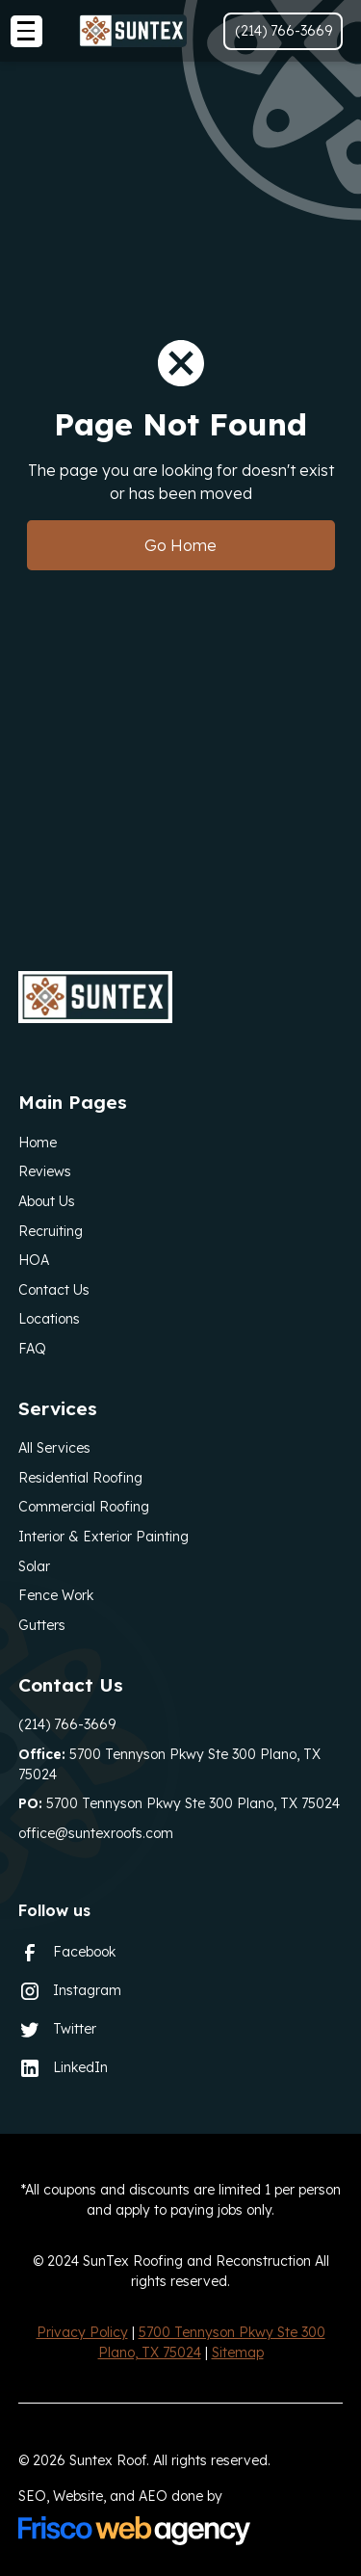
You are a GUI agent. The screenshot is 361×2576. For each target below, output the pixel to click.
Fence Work (55, 1595)
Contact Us (54, 1290)
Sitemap (238, 2352)
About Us (46, 1201)
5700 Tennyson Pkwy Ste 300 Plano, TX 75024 (169, 1764)
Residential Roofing (80, 1477)
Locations (49, 1318)
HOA (33, 1260)
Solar (34, 1566)
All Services (54, 1448)
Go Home (180, 545)
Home (37, 1142)
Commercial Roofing (83, 1506)
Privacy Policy (82, 2332)
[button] (26, 31)
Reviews (44, 1171)
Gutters (41, 1625)
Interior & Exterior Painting (103, 1536)
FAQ (32, 1348)
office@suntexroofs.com (95, 1833)
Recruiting (50, 1231)
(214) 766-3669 (67, 1724)
